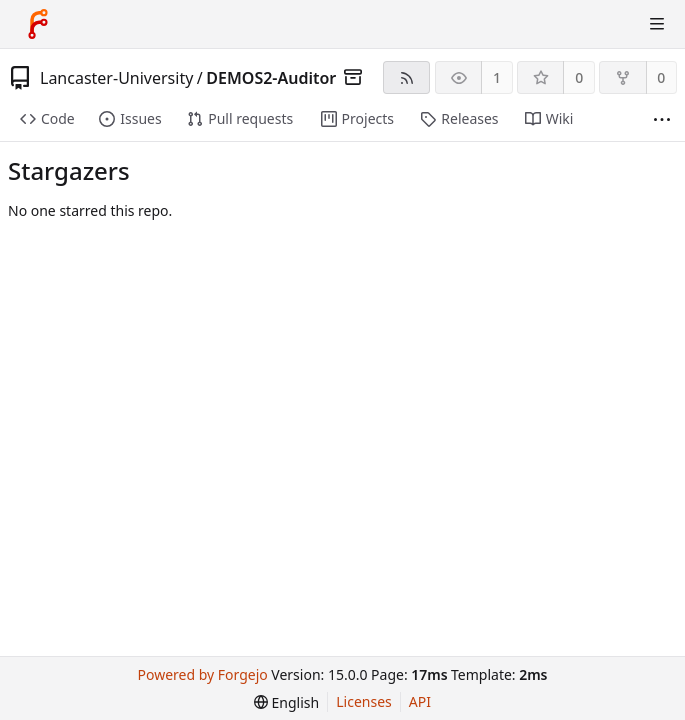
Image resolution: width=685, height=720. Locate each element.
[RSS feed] (406, 77)
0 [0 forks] (661, 77)
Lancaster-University (116, 78)
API (420, 701)
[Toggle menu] (657, 24)
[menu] (286, 702)
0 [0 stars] (579, 77)
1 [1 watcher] (497, 77)
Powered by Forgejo (203, 674)
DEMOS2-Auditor (271, 78)
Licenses (364, 701)
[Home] (38, 24)
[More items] (662, 119)
